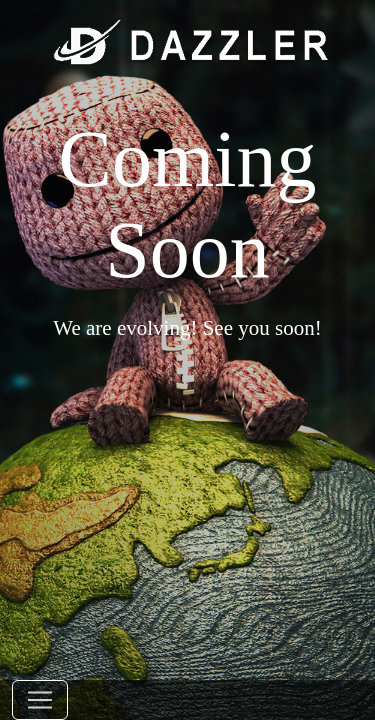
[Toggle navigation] (40, 700)
